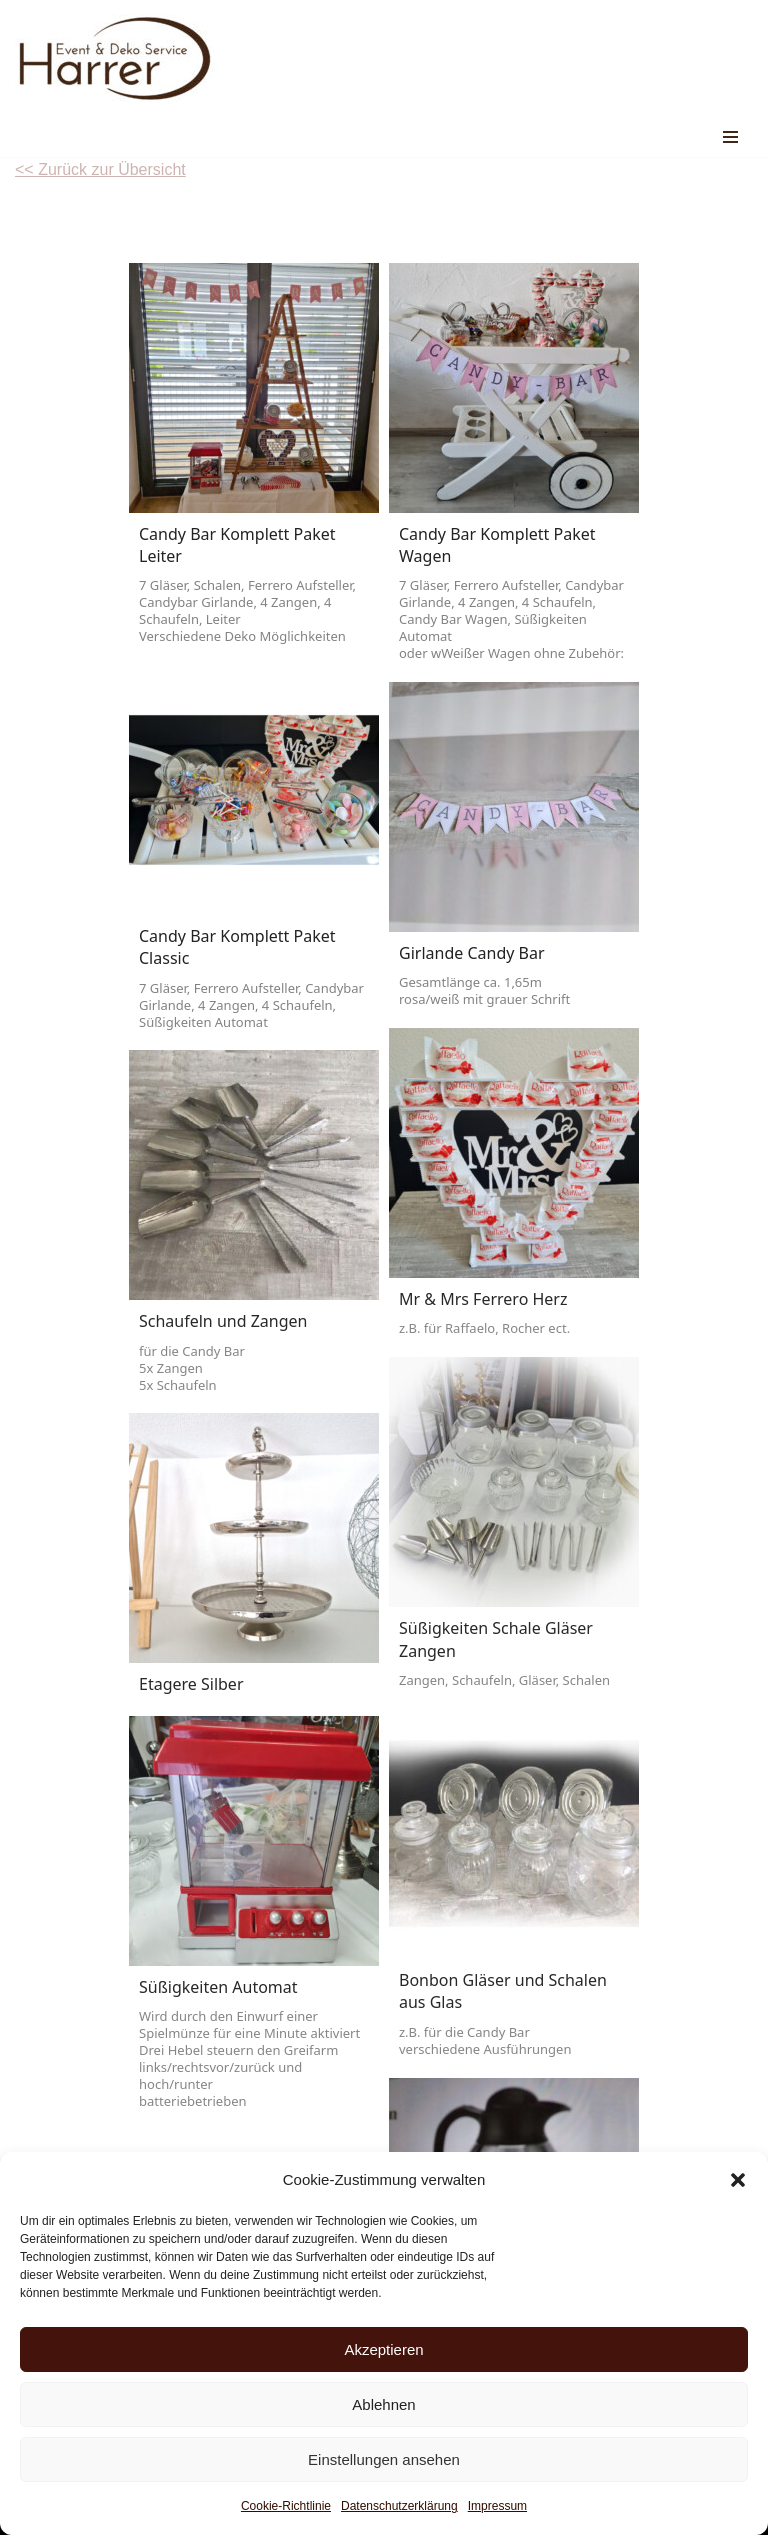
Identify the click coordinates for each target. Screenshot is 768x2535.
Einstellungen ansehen (384, 2459)
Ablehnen (383, 2404)
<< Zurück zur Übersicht (100, 169)
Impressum (497, 2506)
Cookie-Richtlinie (286, 2506)
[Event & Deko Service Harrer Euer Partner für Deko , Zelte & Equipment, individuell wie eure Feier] (115, 58)
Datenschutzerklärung (399, 2506)
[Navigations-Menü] (730, 137)
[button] (738, 2180)
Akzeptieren (383, 2349)
